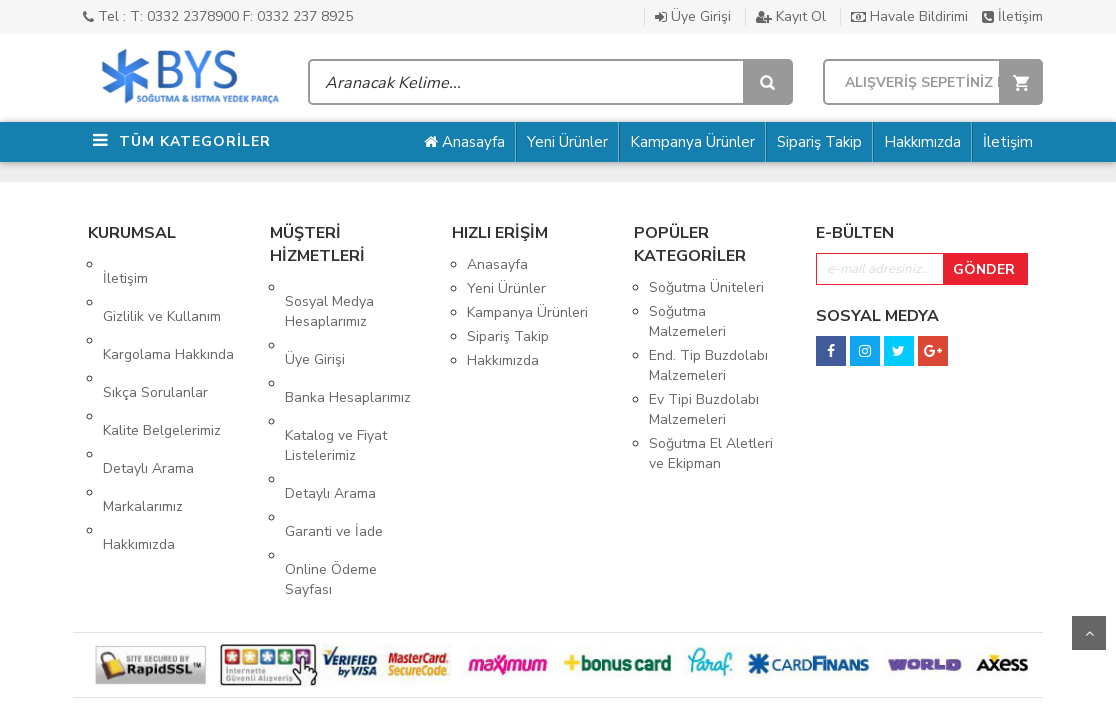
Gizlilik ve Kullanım (162, 288)
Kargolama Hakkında (168, 312)
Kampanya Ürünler (692, 142)
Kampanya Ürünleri (527, 312)
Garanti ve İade (334, 447)
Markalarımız (143, 408)
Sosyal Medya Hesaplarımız (329, 297)
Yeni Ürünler (567, 142)
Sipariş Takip (819, 142)
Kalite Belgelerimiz (162, 360)
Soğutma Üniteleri (706, 287)
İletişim (1012, 16)
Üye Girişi (693, 16)
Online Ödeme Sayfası (331, 481)
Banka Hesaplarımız (348, 355)
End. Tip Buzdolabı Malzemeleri (708, 365)
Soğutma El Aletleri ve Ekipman (711, 453)
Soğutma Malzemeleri (687, 321)
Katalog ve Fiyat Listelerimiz (336, 389)
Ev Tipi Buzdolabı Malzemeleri (704, 409)
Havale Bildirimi (909, 16)
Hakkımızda (922, 142)
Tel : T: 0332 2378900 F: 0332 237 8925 (218, 16)
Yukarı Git (1089, 633)
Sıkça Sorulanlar (155, 336)
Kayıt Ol (791, 16)
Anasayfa (464, 142)
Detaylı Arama (148, 384)
